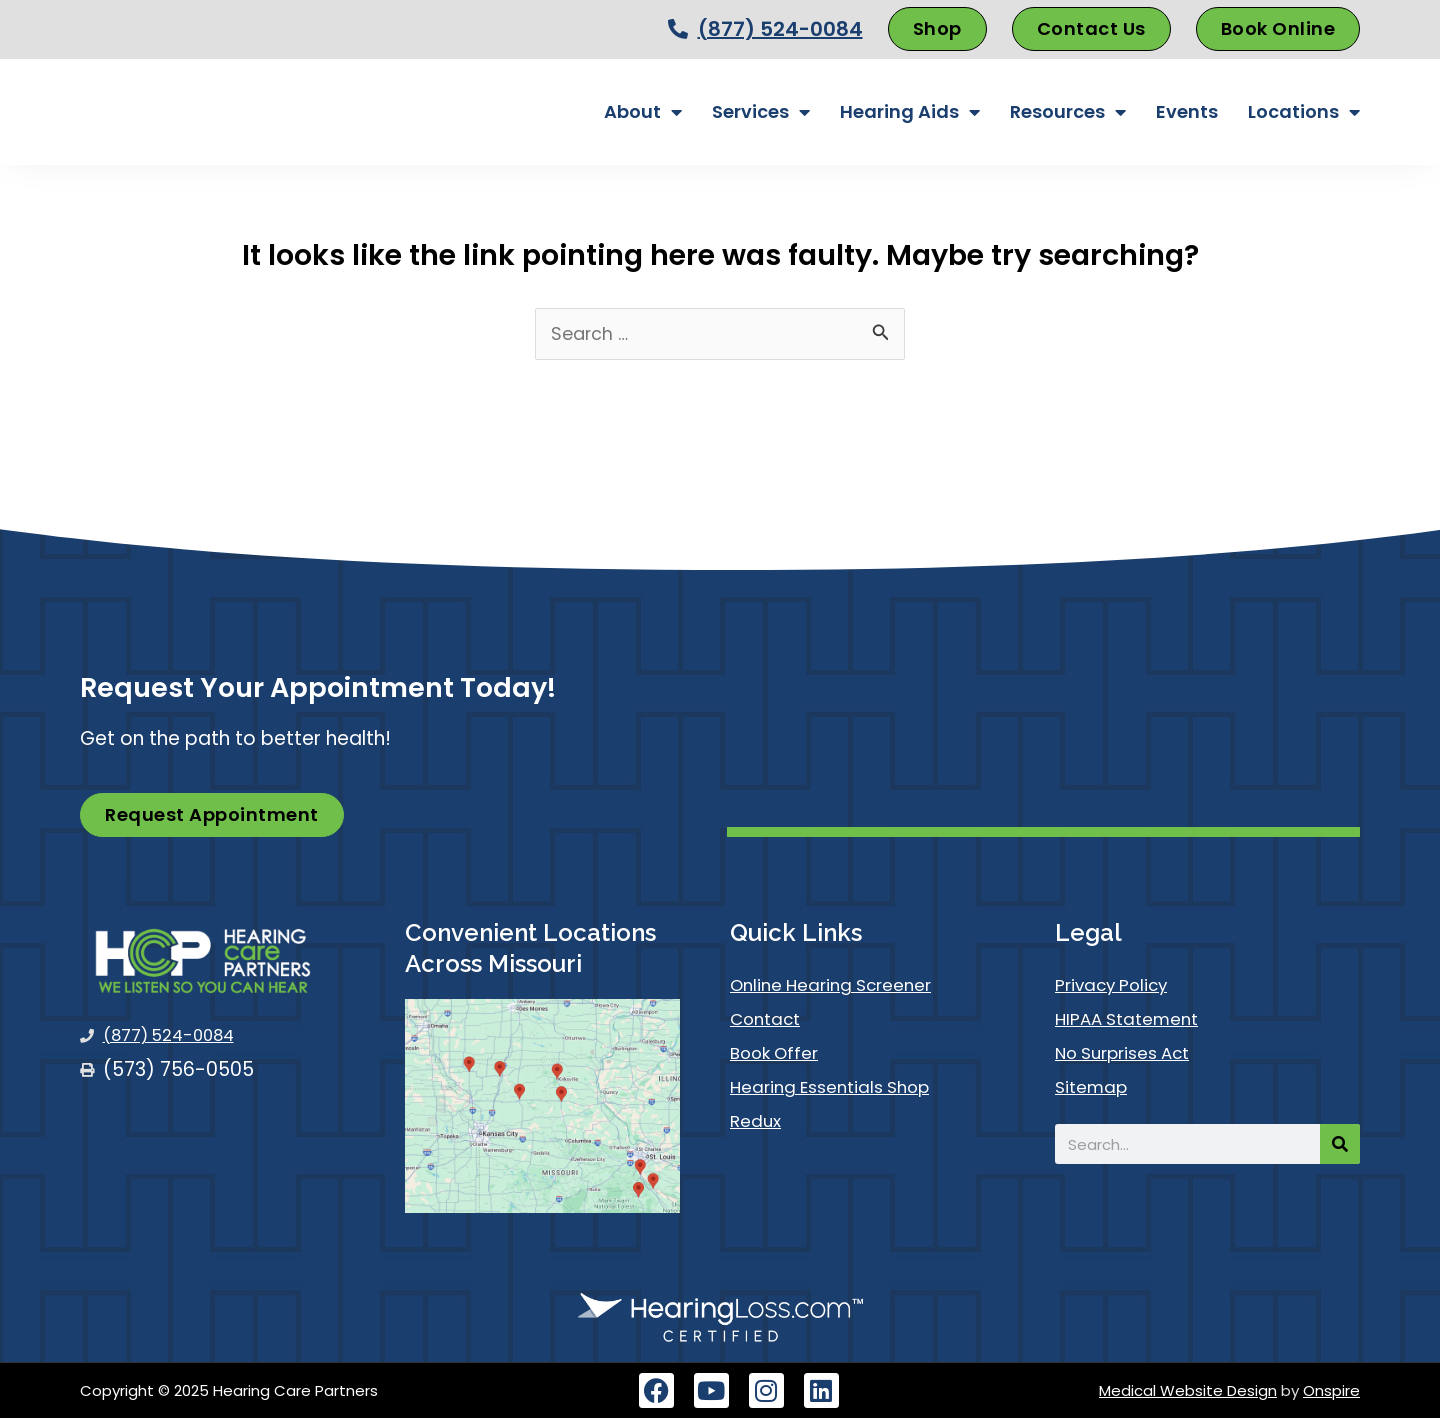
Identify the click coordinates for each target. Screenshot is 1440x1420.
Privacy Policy (1118, 986)
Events (1187, 111)
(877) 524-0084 (780, 29)
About (643, 112)
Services (761, 112)
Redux (758, 1122)
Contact (770, 1020)
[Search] (1340, 1146)
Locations (1304, 112)
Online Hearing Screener (841, 986)
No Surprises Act (1132, 1054)
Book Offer (779, 1054)
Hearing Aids (910, 112)
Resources (1068, 112)
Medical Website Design (1188, 1392)
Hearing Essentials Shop (840, 1088)
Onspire (1331, 1392)
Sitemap (1095, 1088)
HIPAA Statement (1134, 1020)
